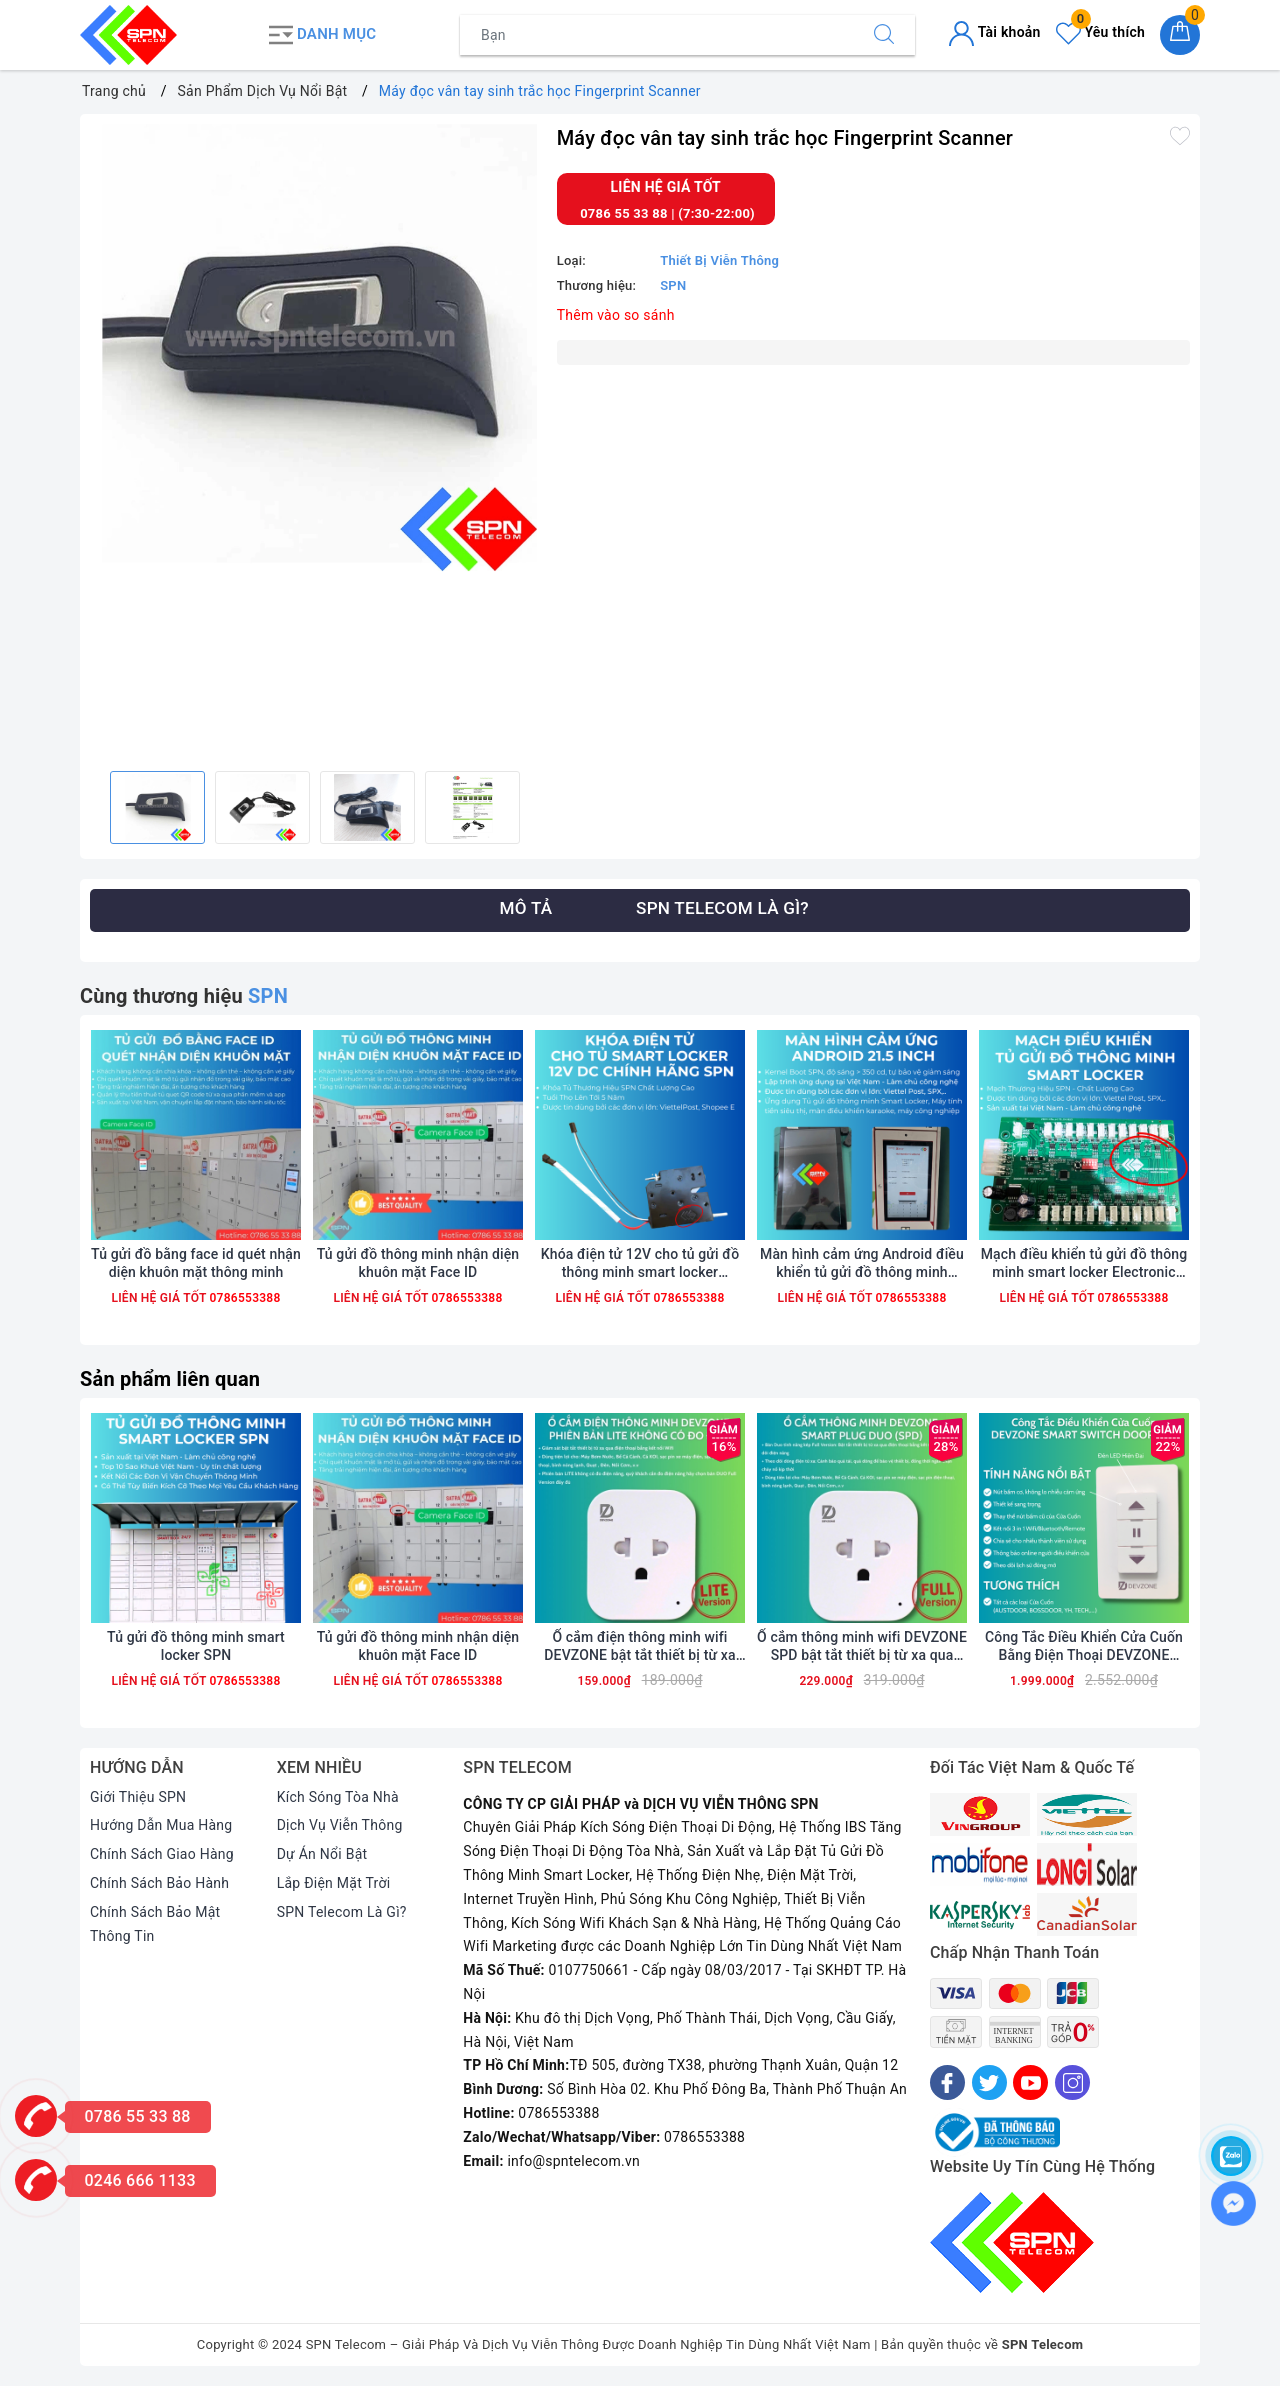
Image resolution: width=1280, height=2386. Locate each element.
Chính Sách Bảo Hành (159, 1883)
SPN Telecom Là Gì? (342, 1912)
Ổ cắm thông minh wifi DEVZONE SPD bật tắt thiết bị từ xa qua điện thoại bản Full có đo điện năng (862, 1646)
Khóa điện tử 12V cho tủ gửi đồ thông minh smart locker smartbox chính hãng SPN (640, 1263)
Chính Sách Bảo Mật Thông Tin (155, 1924)
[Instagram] (1072, 2082)
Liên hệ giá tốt (666, 187)
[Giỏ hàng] (1180, 35)
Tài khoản (994, 32)
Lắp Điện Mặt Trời (334, 1883)
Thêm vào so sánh (616, 315)
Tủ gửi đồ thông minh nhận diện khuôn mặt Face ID (418, 1263)
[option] (313, 347)
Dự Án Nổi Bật (322, 1854)
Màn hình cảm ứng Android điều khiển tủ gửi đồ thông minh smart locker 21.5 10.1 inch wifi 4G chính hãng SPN (862, 1263)
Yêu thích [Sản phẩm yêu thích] (1100, 32)
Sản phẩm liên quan (170, 1379)
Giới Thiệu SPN (138, 1797)
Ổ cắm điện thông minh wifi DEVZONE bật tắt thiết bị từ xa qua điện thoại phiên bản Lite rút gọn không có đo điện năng (640, 1646)
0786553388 (243, 1298)
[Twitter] (989, 2082)
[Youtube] (1030, 2082)
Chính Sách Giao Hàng (162, 1854)
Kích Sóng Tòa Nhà (338, 1797)
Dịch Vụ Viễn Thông (340, 1825)
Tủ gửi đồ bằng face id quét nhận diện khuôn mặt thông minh (196, 1263)
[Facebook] (947, 2082)
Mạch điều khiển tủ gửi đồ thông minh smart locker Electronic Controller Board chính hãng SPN (1084, 1263)
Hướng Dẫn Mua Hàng (161, 1825)
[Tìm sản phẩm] (657, 35)
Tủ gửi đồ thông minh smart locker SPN (196, 1646)
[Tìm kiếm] (884, 35)
